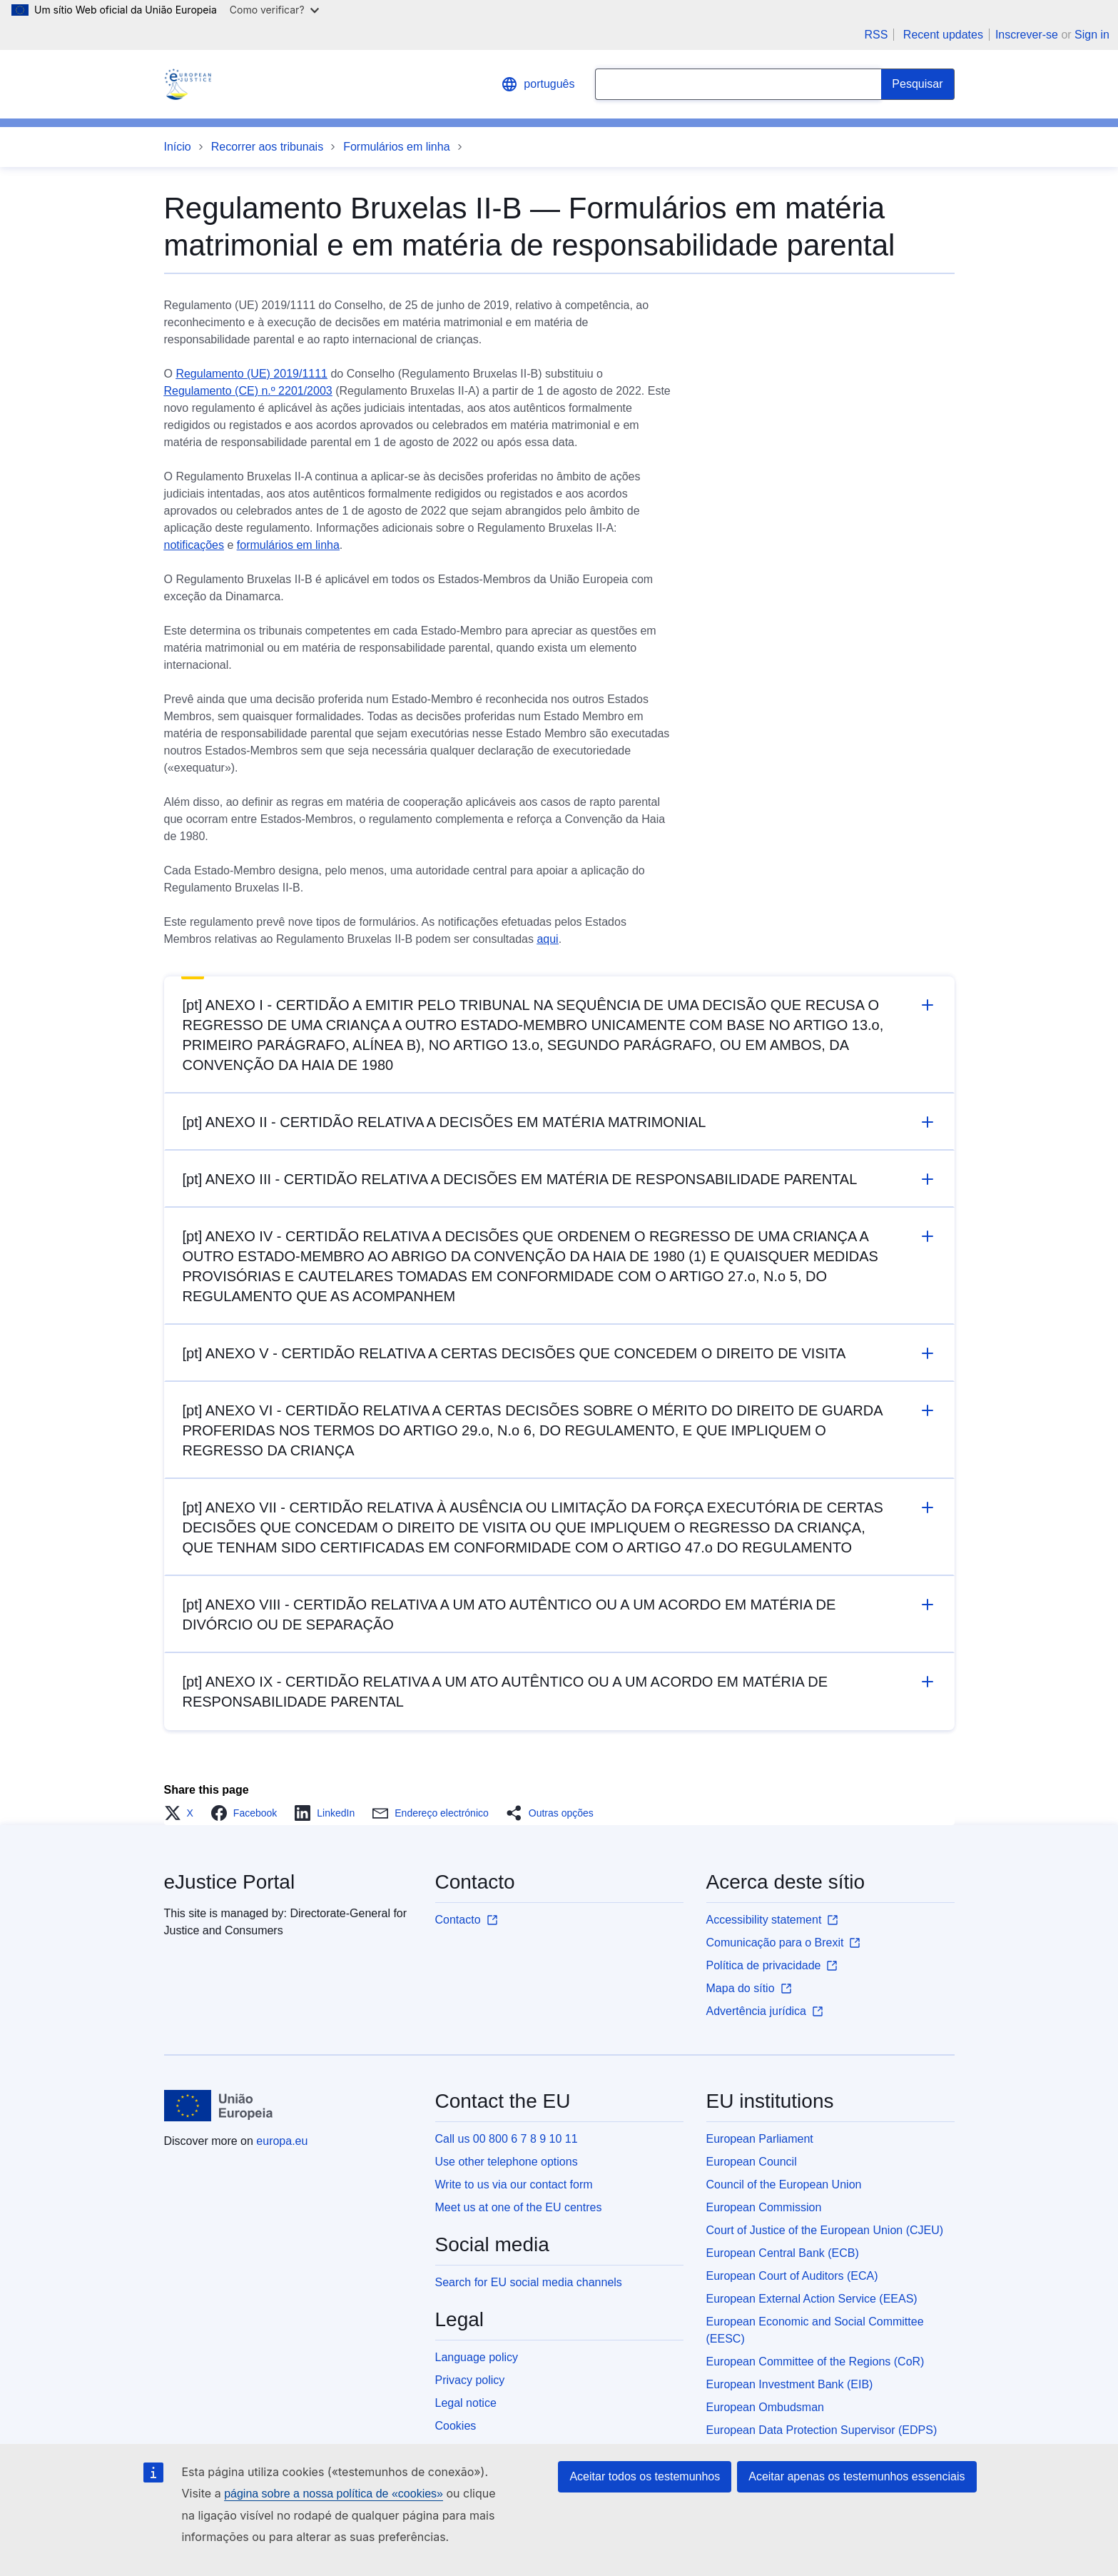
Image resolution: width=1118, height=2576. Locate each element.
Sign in (1091, 35)
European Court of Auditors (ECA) (792, 2276)
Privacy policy (470, 2380)
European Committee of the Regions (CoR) (815, 2361)
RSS (876, 35)
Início (177, 147)
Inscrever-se (1026, 35)
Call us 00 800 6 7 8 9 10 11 (506, 2139)
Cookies (456, 2426)
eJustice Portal (229, 1882)
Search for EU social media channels (528, 2282)
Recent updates (943, 35)
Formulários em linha (396, 147)
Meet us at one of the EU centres (518, 2207)
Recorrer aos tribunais (267, 147)
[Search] (917, 84)
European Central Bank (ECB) (782, 2253)
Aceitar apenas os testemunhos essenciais (856, 2476)
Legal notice (466, 2403)
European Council (751, 2162)
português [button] (537, 84)
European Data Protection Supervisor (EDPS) (821, 2430)
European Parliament (759, 2139)
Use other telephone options (506, 2162)
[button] (183, 1813)
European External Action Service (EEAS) (812, 2299)
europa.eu (282, 2141)
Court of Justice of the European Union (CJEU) (825, 2230)
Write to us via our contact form (514, 2184)
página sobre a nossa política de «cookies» (333, 2493)
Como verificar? (274, 10)
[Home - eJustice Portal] (187, 84)
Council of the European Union (784, 2184)
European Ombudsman (765, 2407)
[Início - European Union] (218, 2105)
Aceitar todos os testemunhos (644, 2476)
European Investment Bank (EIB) (789, 2384)
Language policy (477, 2357)
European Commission (764, 2207)
